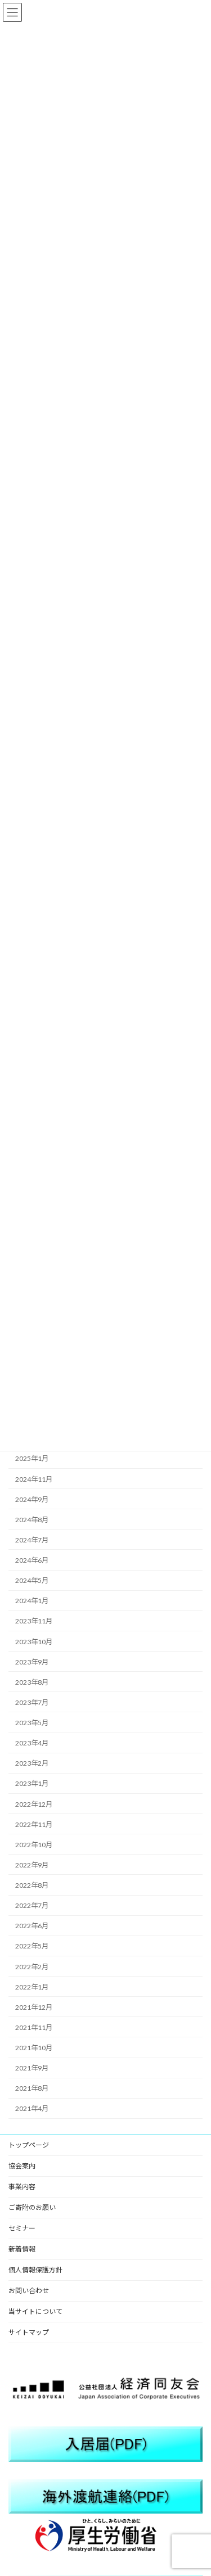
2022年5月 (31, 1946)
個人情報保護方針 (35, 2270)
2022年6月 (31, 1925)
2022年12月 (33, 1804)
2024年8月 (31, 1519)
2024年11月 (33, 1479)
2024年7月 (31, 1540)
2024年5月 (31, 1580)
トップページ (28, 2145)
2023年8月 (31, 1682)
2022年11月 (33, 1824)
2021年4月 (31, 2109)
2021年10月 (33, 2047)
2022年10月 (33, 1844)
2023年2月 (31, 1763)
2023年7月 (31, 1702)
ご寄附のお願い (32, 2207)
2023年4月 (31, 1743)
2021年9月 (31, 2068)
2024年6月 (31, 1560)
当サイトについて (35, 2311)
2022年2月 (31, 1967)
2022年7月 (31, 1905)
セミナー (21, 2228)
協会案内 (21, 2166)
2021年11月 (33, 2027)
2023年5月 (31, 1722)
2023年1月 (31, 1784)
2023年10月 (33, 1641)
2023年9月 (31, 1662)
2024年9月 (31, 1499)
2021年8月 (31, 2088)
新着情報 (21, 2249)
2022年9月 (31, 1865)
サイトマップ (28, 2332)
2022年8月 (31, 1885)
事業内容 (21, 2186)
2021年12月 (33, 2007)
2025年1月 (31, 1459)
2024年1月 (31, 1600)
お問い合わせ (28, 2290)
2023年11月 (33, 1621)
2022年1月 (31, 1987)
